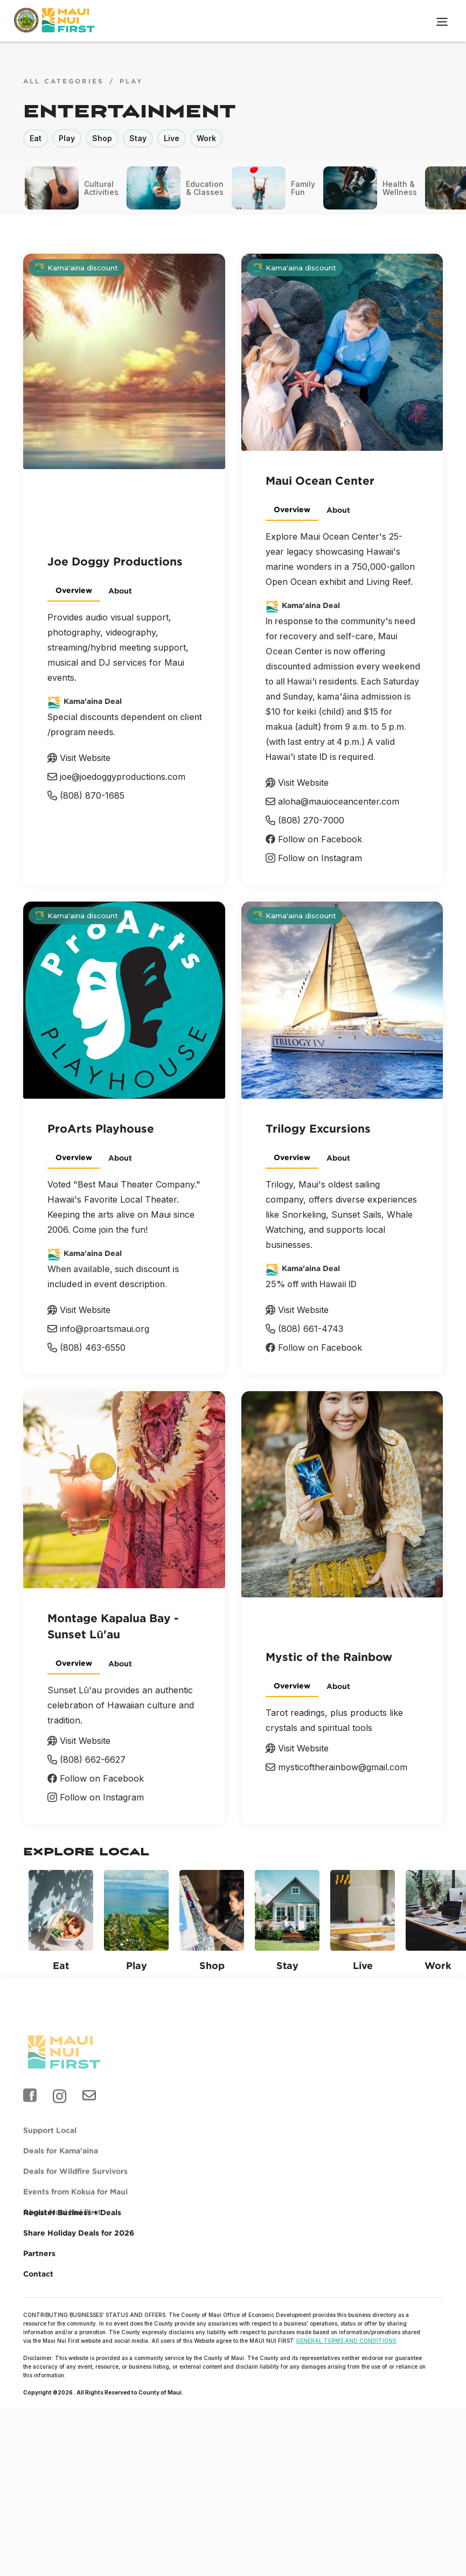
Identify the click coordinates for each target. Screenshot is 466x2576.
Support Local (49, 2157)
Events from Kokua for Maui (75, 2219)
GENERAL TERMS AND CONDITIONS (346, 2340)
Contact (38, 2274)
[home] (56, 20)
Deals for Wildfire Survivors (75, 2198)
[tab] (73, 591)
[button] (442, 20)
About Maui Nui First (62, 2239)
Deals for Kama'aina (60, 2178)
